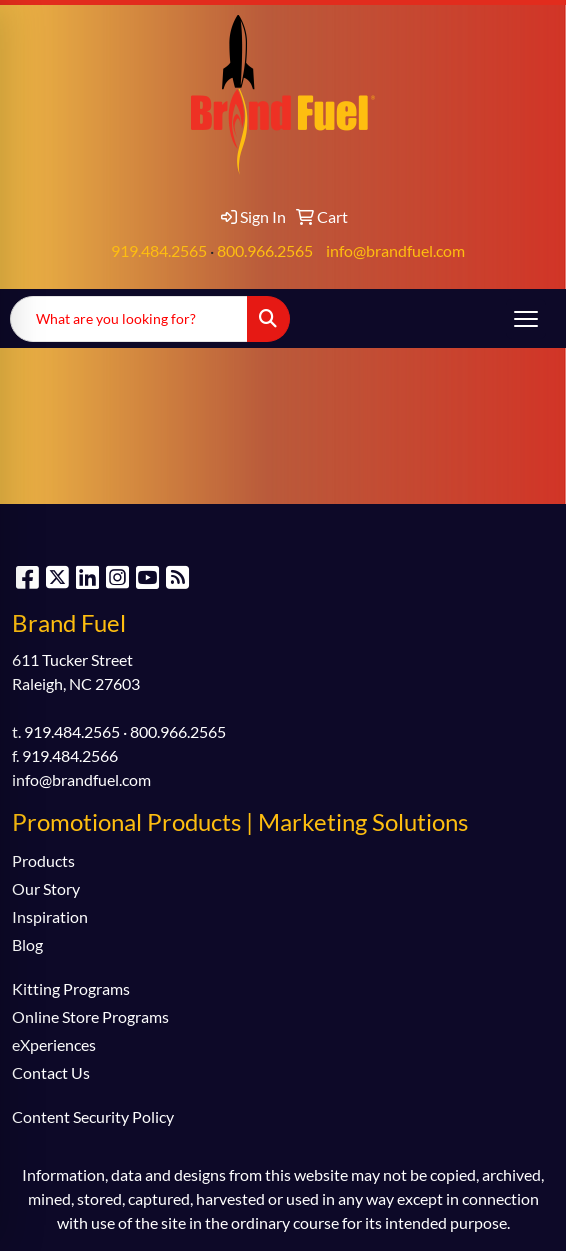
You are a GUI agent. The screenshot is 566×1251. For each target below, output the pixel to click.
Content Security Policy (93, 1116)
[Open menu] (526, 319)
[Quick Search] (129, 319)
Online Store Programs (90, 1016)
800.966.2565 (265, 250)
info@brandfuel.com (395, 250)
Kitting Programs (71, 988)
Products (43, 860)
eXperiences (54, 1044)
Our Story (46, 888)
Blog (27, 944)
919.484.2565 (159, 250)
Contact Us (51, 1072)
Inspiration (50, 916)
